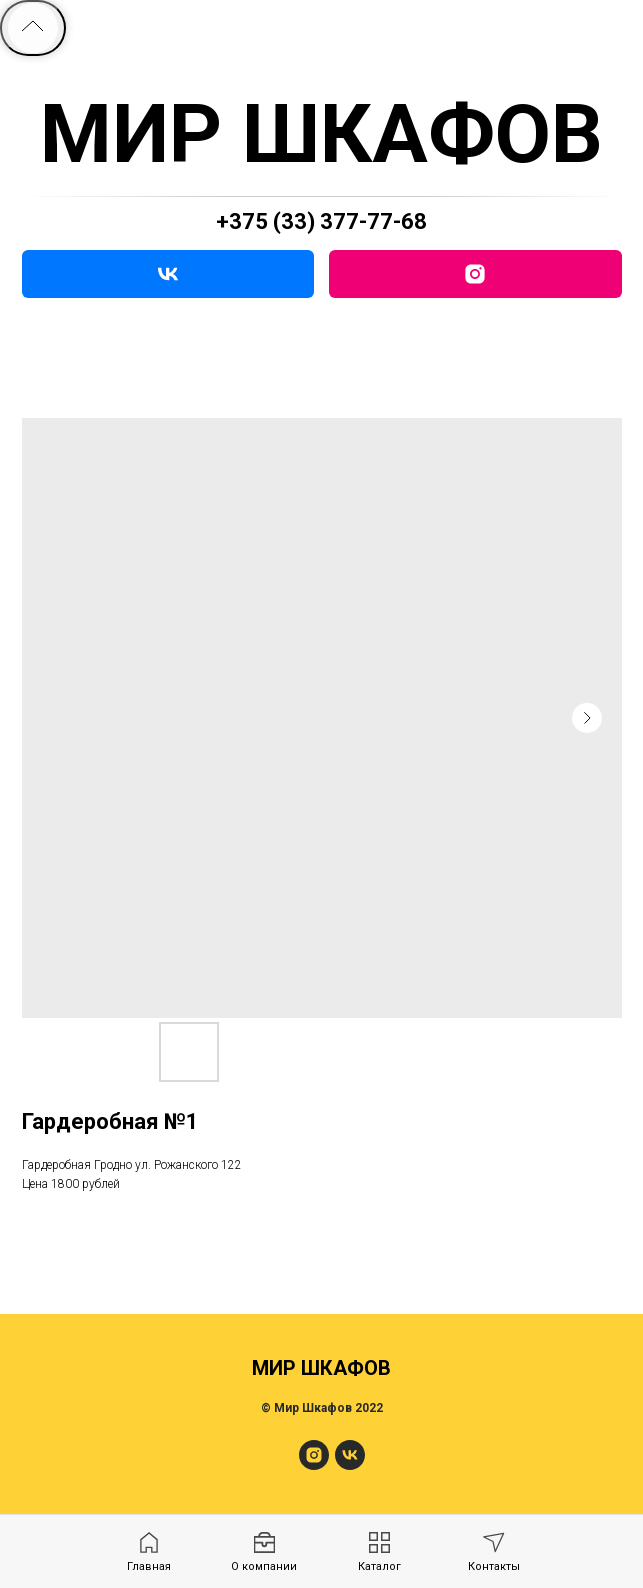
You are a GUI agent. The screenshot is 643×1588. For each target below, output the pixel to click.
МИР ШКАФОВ (321, 134)
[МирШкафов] (314, 1464)
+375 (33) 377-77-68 (321, 221)
